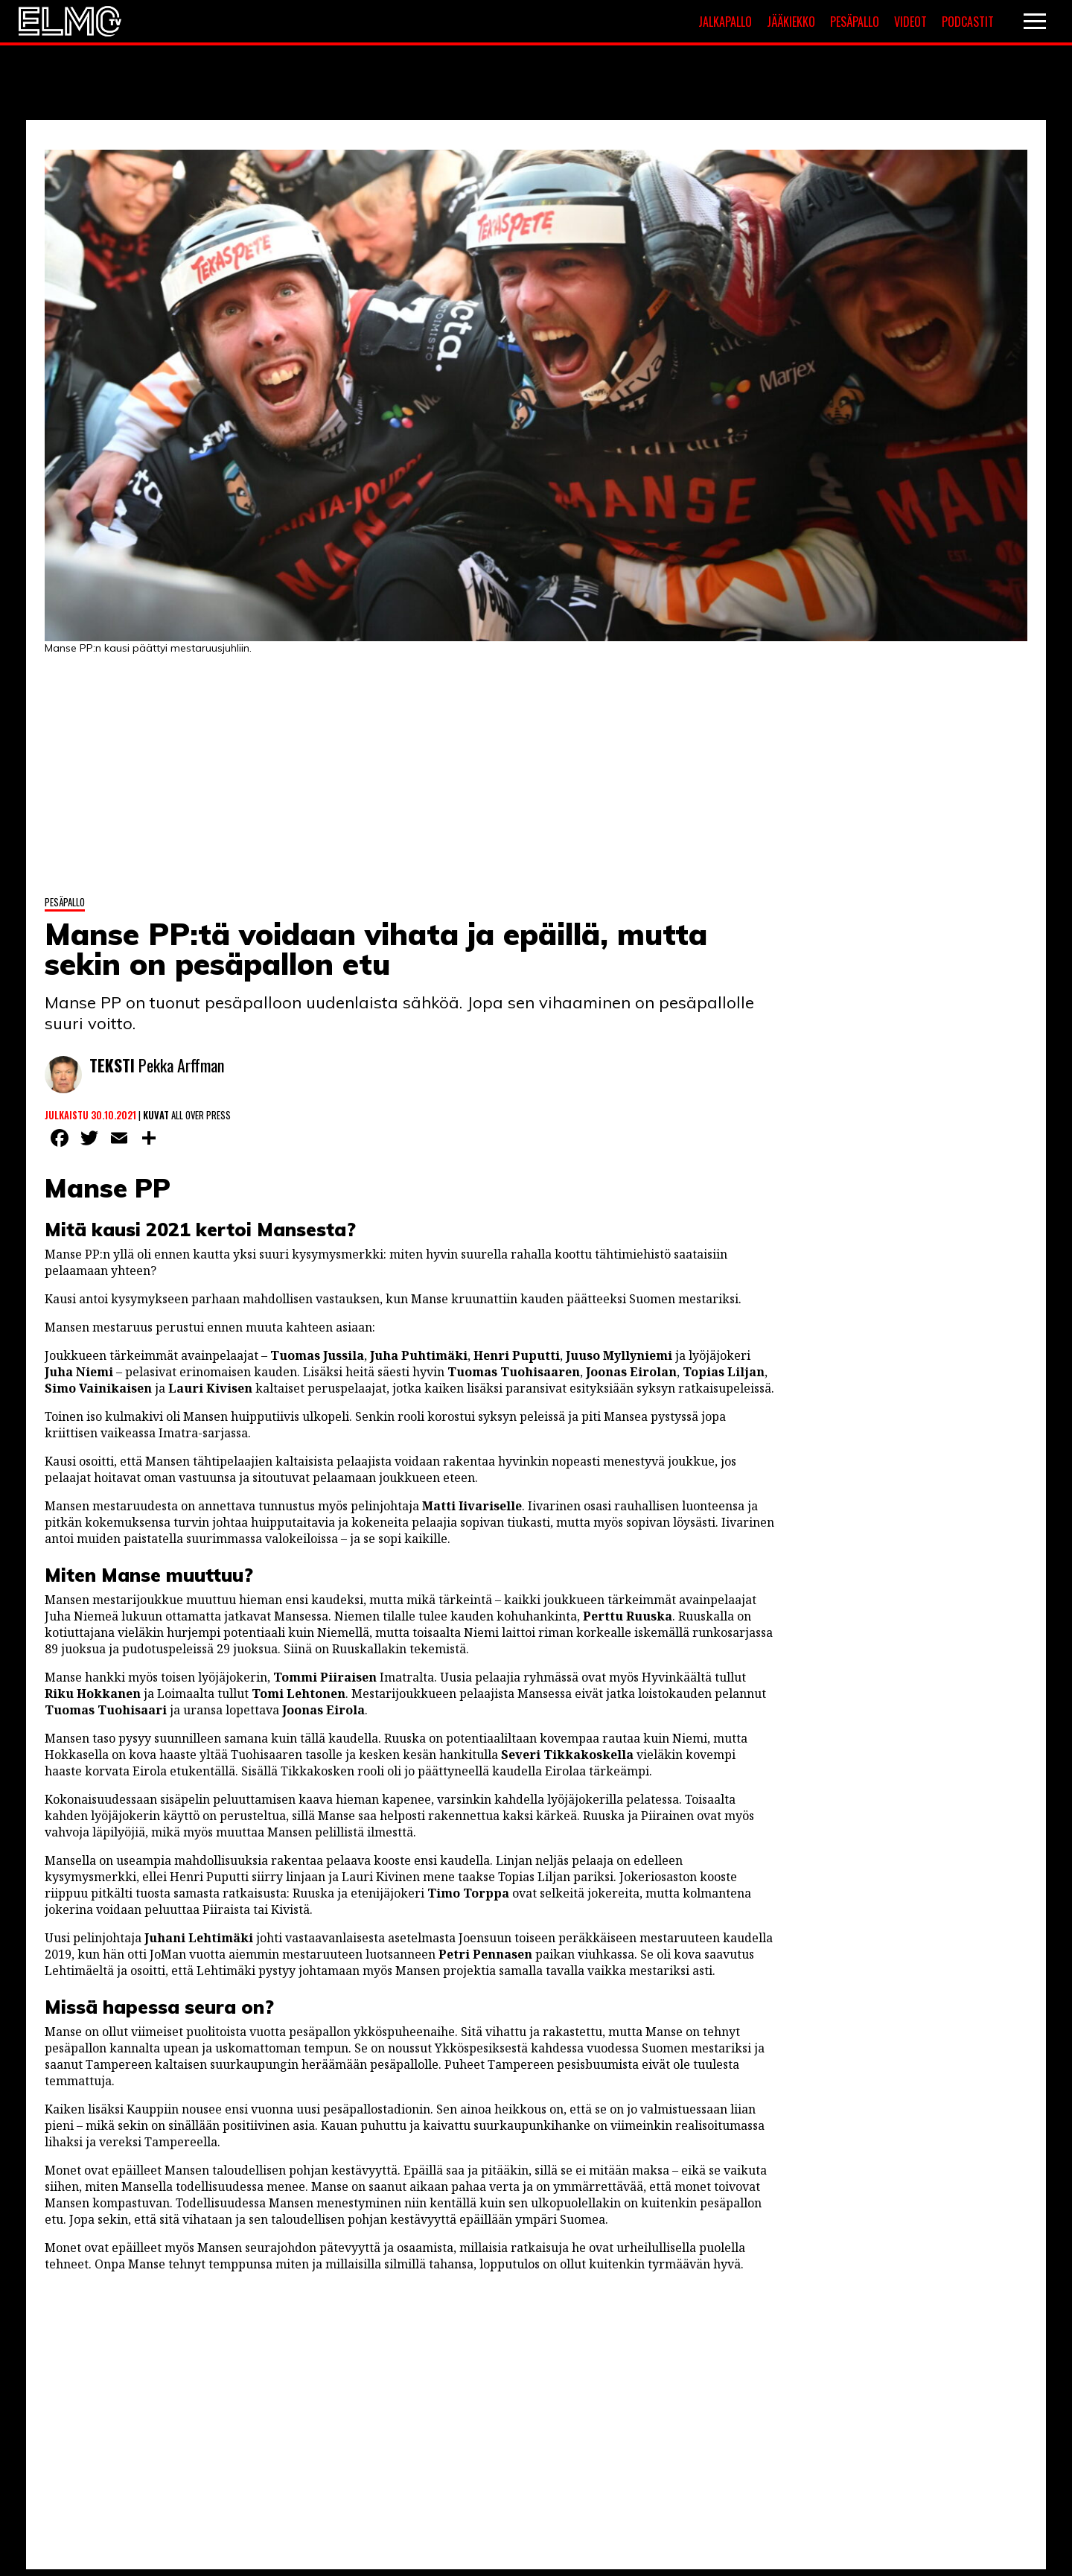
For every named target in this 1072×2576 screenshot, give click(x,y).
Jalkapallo (725, 22)
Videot (910, 22)
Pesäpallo (854, 22)
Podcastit (968, 22)
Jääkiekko (791, 22)
